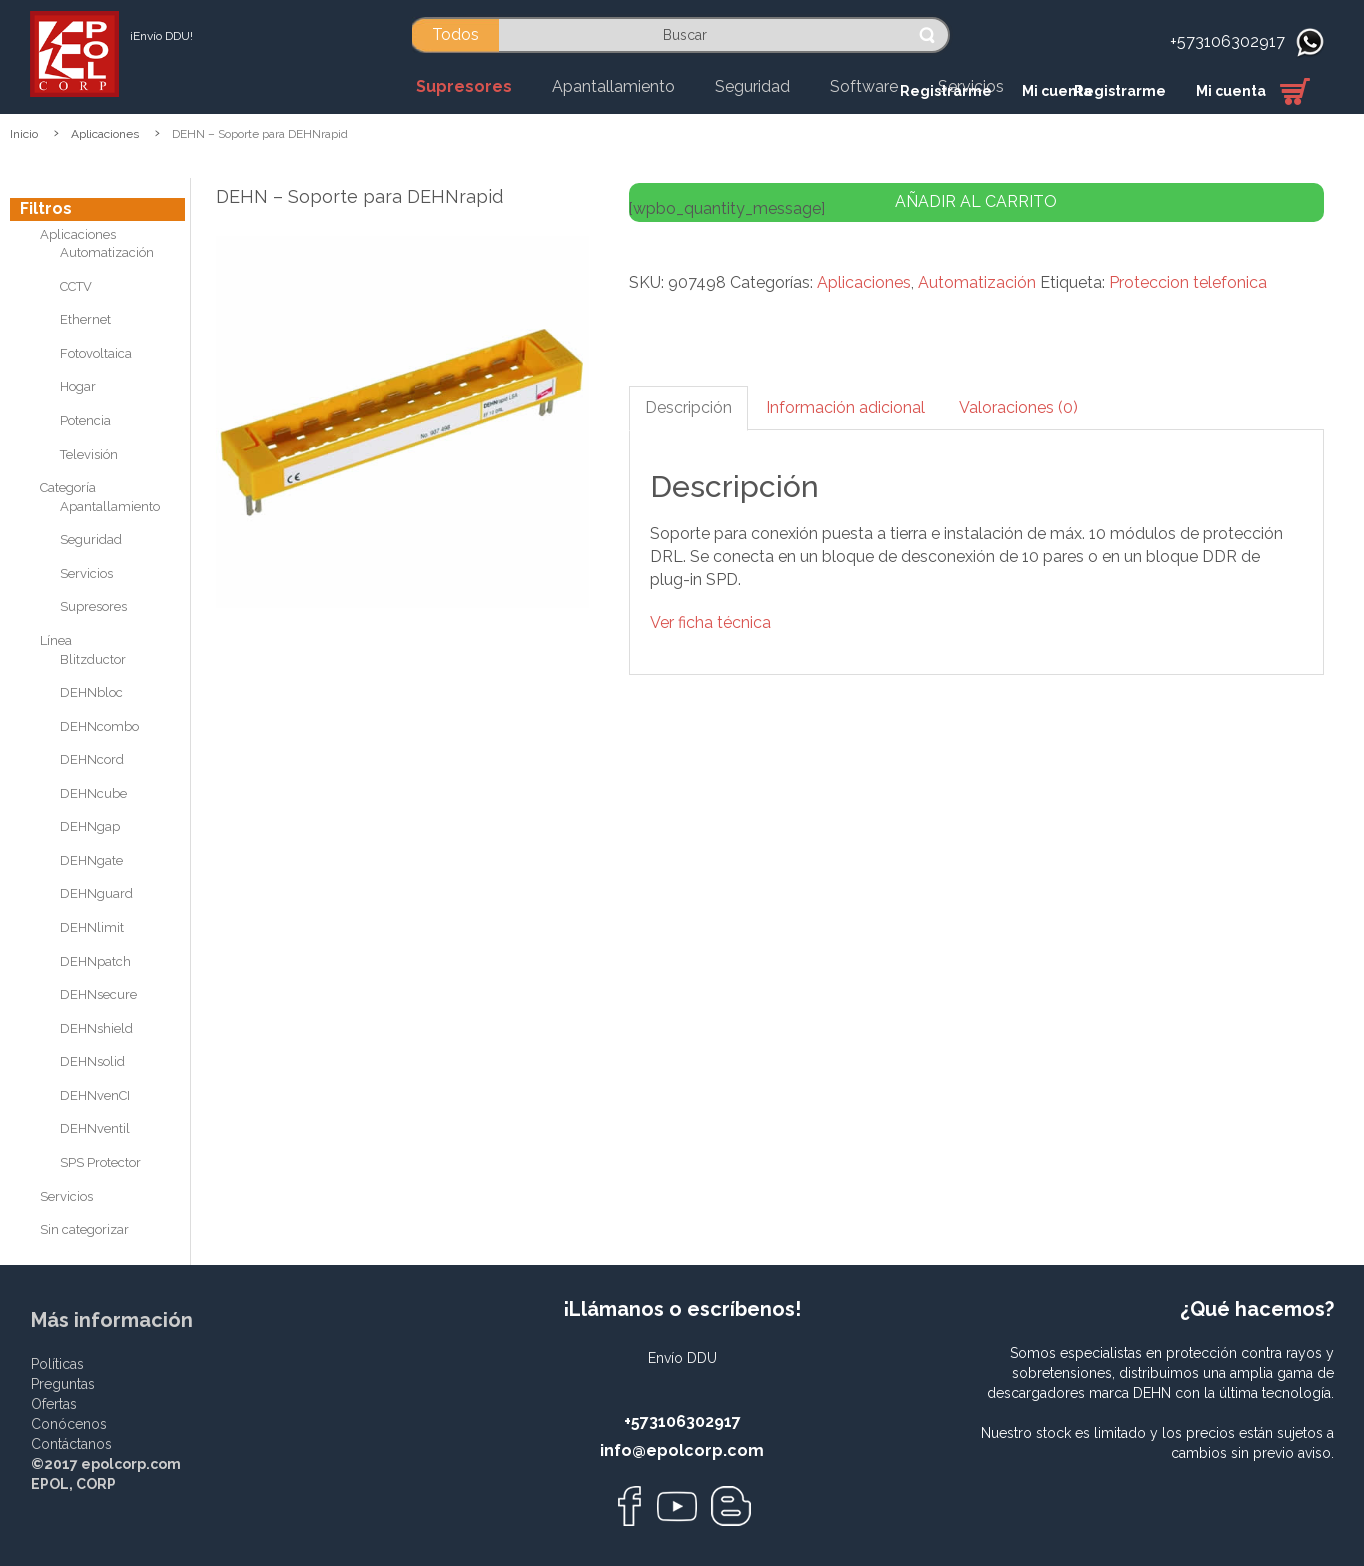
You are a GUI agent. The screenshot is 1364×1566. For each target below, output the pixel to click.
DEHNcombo (99, 726)
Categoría (68, 487)
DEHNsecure (98, 994)
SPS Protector (100, 1162)
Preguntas (63, 1384)
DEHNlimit (92, 927)
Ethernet (85, 319)
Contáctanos (71, 1444)
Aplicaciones (105, 134)
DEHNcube (93, 793)
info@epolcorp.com (682, 1450)
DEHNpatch (95, 961)
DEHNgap (90, 826)
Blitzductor (93, 659)
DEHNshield (96, 1028)
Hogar (78, 386)
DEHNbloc (91, 692)
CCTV (76, 286)
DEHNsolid (92, 1061)
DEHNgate (91, 860)
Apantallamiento (110, 506)
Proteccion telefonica (1188, 282)
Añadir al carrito (976, 201)
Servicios (86, 573)
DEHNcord (92, 759)
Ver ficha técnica (710, 622)
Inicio (24, 134)
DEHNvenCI (95, 1095)
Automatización (107, 252)
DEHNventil (95, 1128)
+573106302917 (1227, 41)
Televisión (89, 454)
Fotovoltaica (96, 353)
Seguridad (91, 539)
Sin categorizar (84, 1229)
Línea (56, 640)
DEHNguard (96, 893)
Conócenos (69, 1424)
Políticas (57, 1364)
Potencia (85, 420)
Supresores (93, 606)
